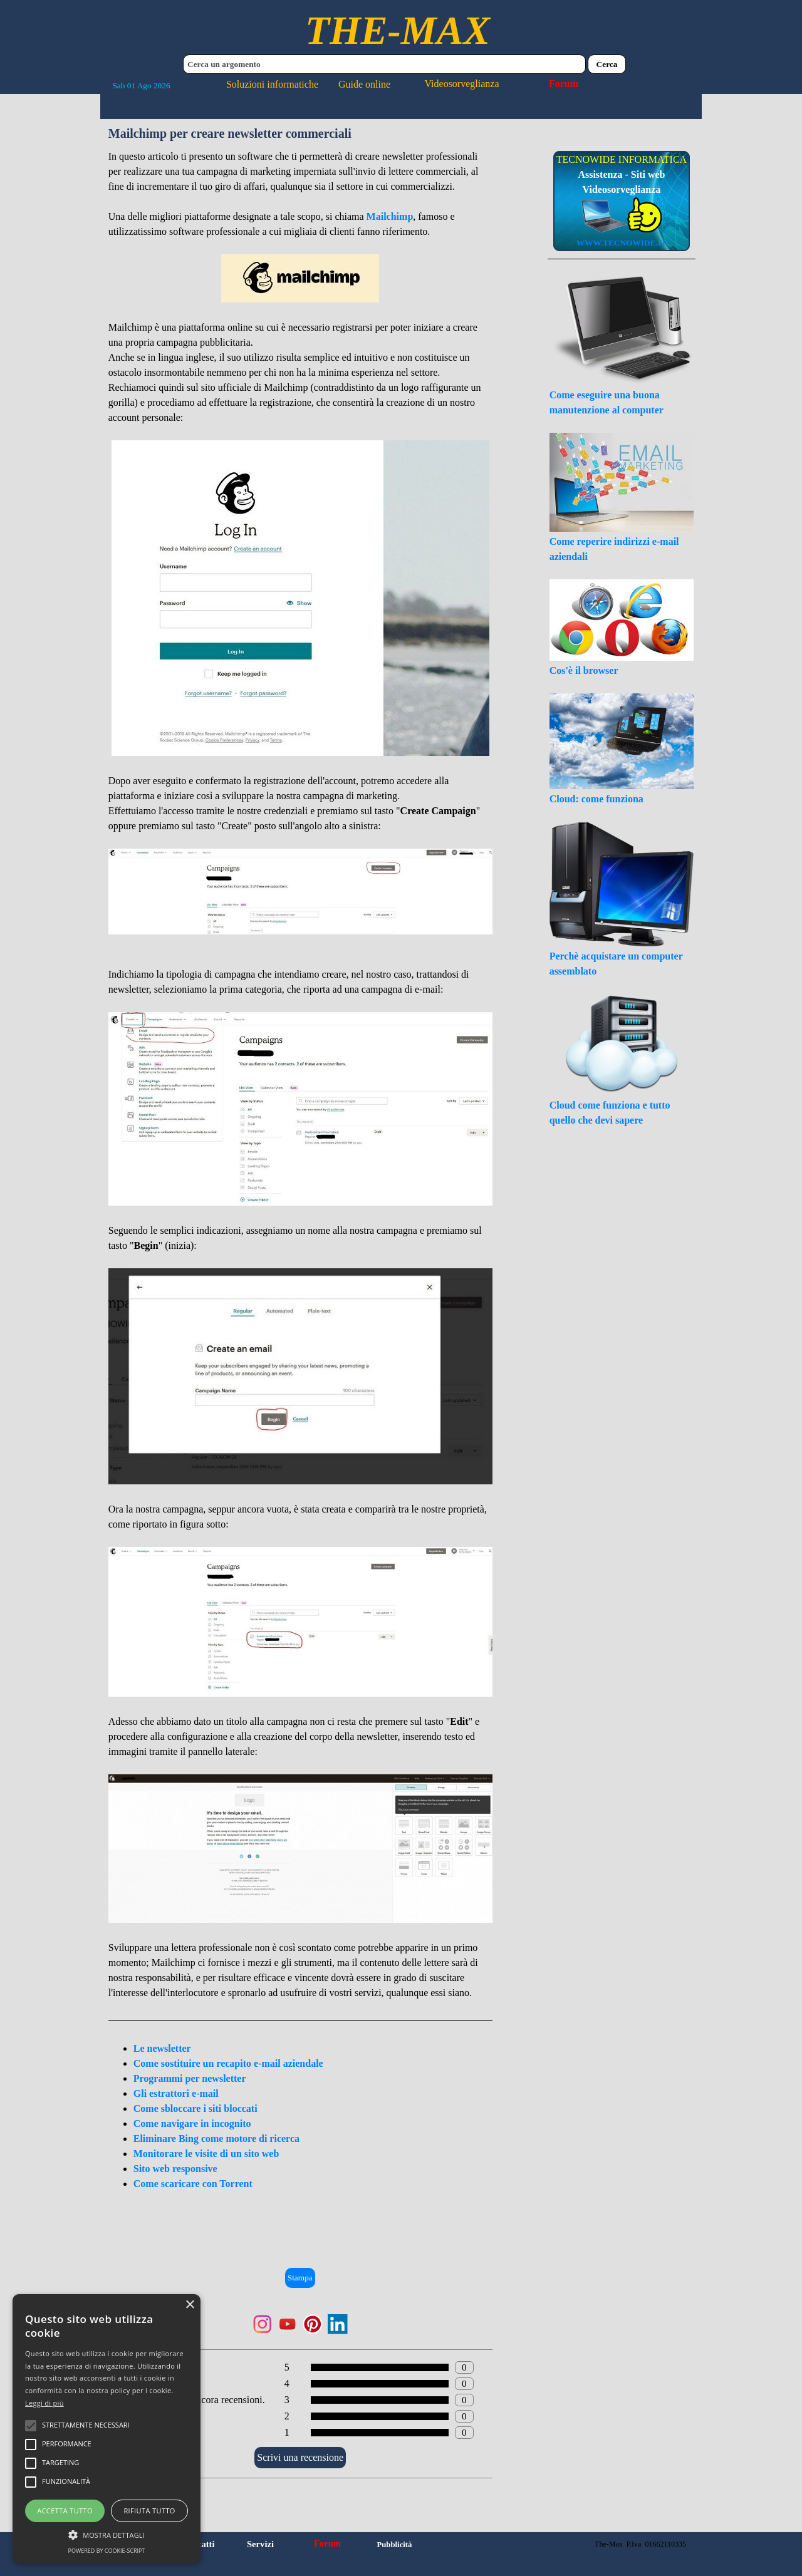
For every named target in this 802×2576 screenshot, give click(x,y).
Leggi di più (44, 2403)
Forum (563, 83)
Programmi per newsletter (189, 2078)
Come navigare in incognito (192, 2123)
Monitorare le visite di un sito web (206, 2153)
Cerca (607, 64)
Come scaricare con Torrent (193, 2183)
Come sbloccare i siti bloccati (195, 2108)
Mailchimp (390, 216)
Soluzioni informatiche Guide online (308, 84)
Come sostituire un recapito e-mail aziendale (228, 2063)
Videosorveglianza (462, 83)
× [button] (189, 2305)
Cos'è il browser (583, 670)
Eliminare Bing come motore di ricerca (216, 2138)
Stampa (300, 2277)
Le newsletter (162, 2048)
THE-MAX (397, 30)
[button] (106, 2533)
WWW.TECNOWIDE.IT (621, 242)
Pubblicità (394, 2544)
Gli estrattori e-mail (176, 2093)
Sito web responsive (175, 2168)
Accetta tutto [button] (65, 2510)
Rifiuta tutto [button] (149, 2510)
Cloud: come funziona (596, 799)
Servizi (260, 2544)
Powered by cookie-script (106, 2551)
